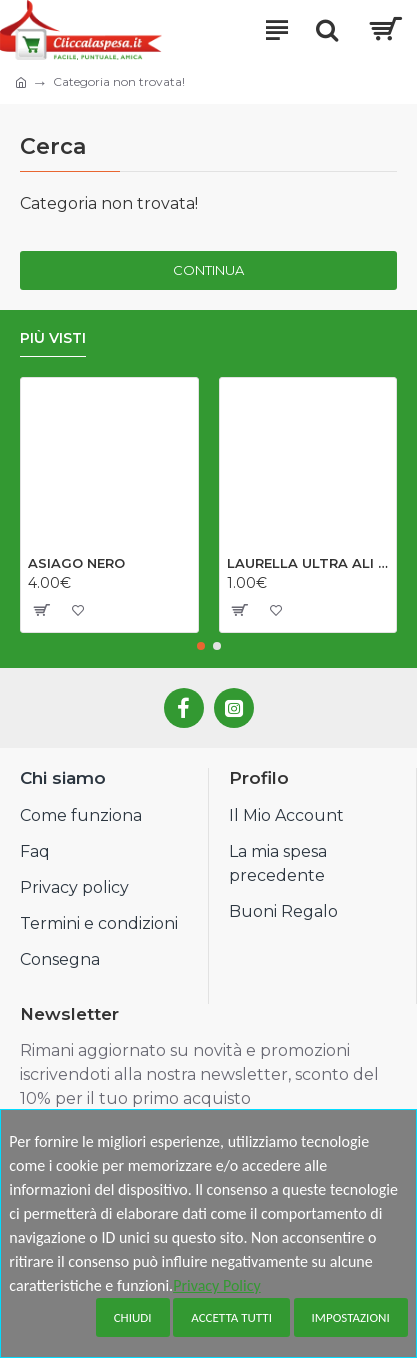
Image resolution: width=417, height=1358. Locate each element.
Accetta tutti (231, 1317)
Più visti (53, 338)
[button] (201, 646)
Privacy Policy (217, 1285)
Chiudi (133, 1317)
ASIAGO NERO (76, 563)
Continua (208, 270)
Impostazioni (351, 1317)
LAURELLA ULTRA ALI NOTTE (308, 563)
